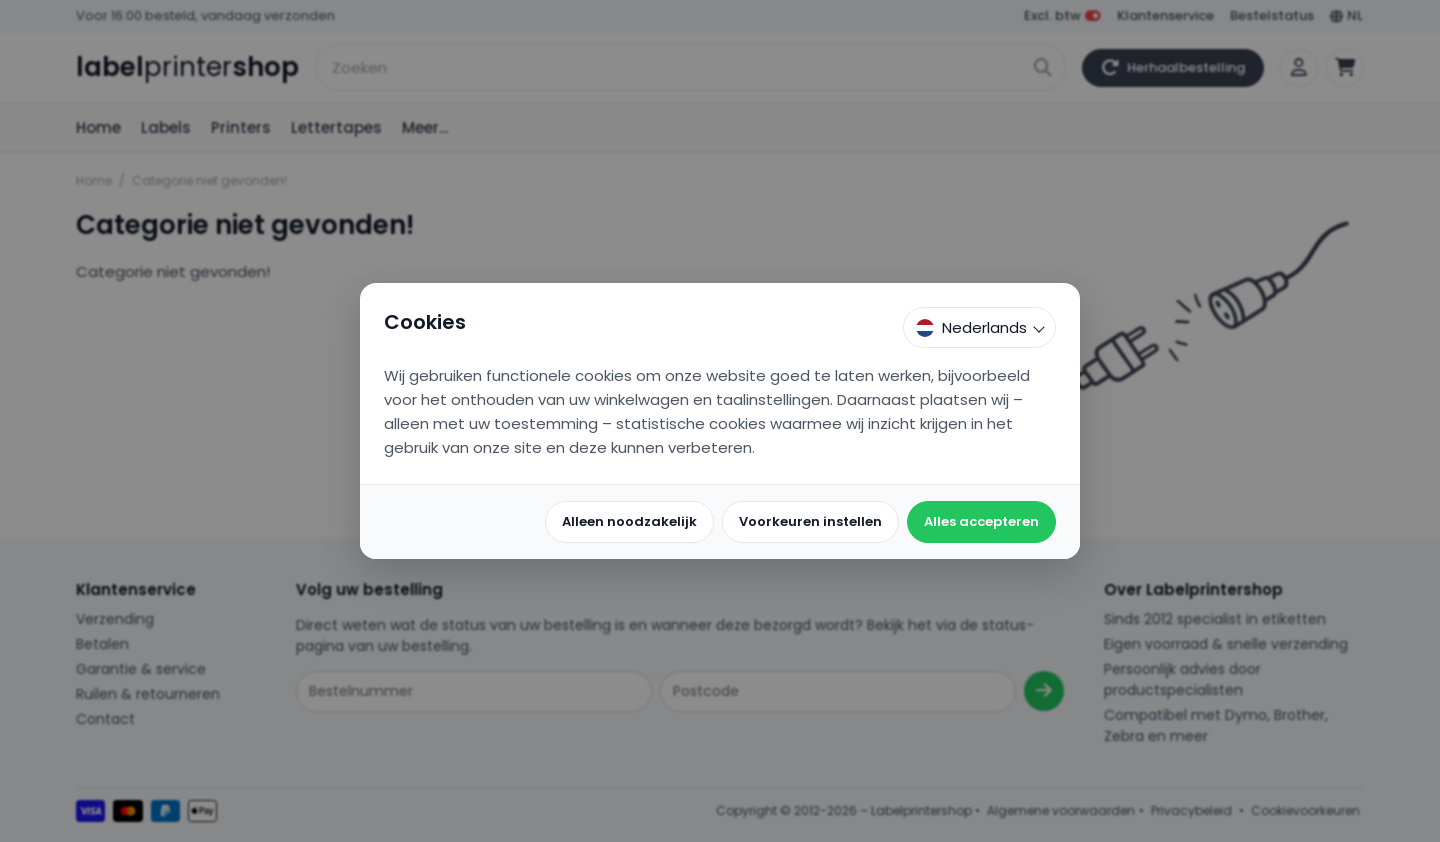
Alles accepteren (981, 521)
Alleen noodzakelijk (629, 521)
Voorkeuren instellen (810, 521)
